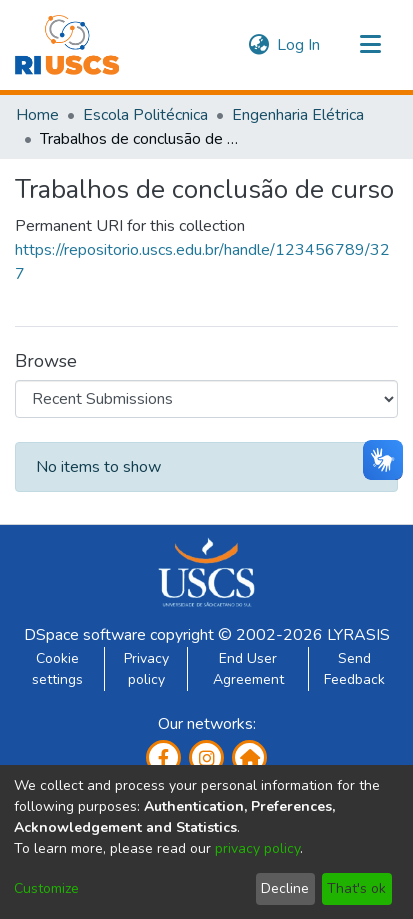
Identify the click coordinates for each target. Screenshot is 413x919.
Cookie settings (57, 669)
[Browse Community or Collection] (206, 399)
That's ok (356, 888)
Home (37, 115)
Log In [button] (299, 45)
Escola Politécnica (145, 115)
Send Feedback (354, 669)
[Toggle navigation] (370, 45)
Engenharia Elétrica (298, 115)
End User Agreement (248, 669)
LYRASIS (358, 635)
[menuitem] (258, 45)
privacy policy (257, 848)
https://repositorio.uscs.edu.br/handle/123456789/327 (202, 262)
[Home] (67, 45)
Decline (285, 888)
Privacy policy (146, 669)
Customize (46, 888)
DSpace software (85, 635)
